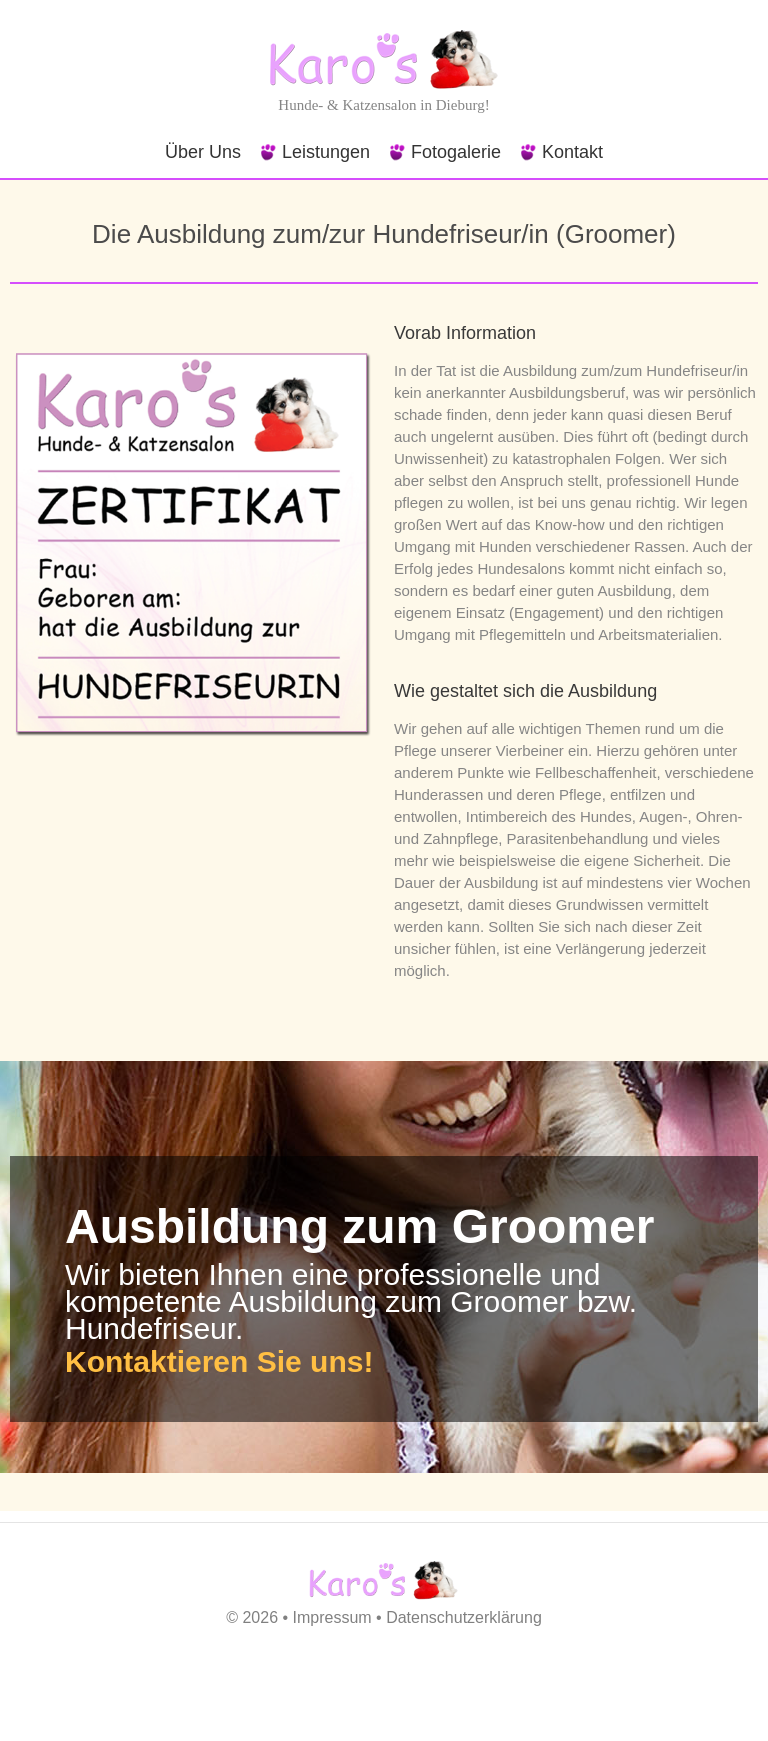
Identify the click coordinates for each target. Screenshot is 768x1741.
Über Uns (203, 152)
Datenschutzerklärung (464, 1617)
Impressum (332, 1617)
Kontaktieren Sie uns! (219, 1361)
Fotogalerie (456, 152)
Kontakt (572, 152)
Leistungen (326, 152)
